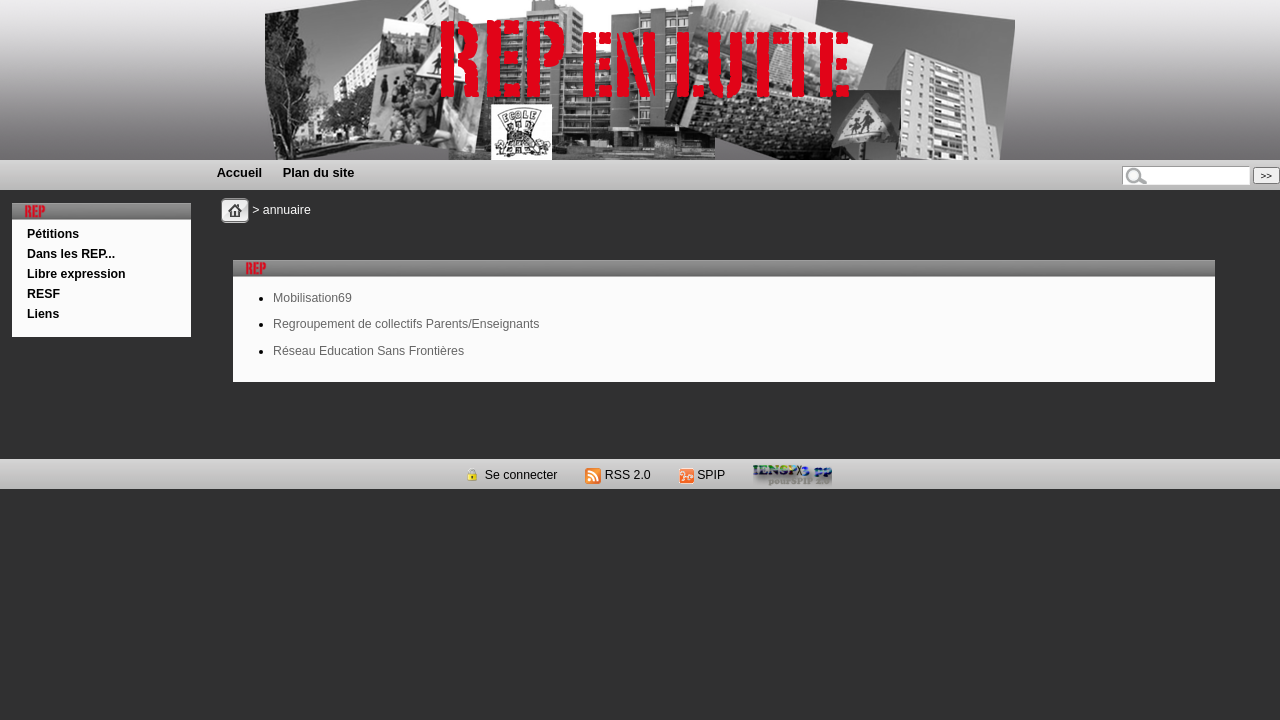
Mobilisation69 (312, 298)
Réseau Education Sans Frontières (368, 351)
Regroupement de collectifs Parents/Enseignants (406, 324)
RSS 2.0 (617, 475)
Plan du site (319, 172)
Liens (43, 314)
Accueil (240, 172)
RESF (43, 294)
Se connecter (510, 475)
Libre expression (76, 274)
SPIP (702, 475)
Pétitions (53, 234)
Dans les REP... (71, 254)
